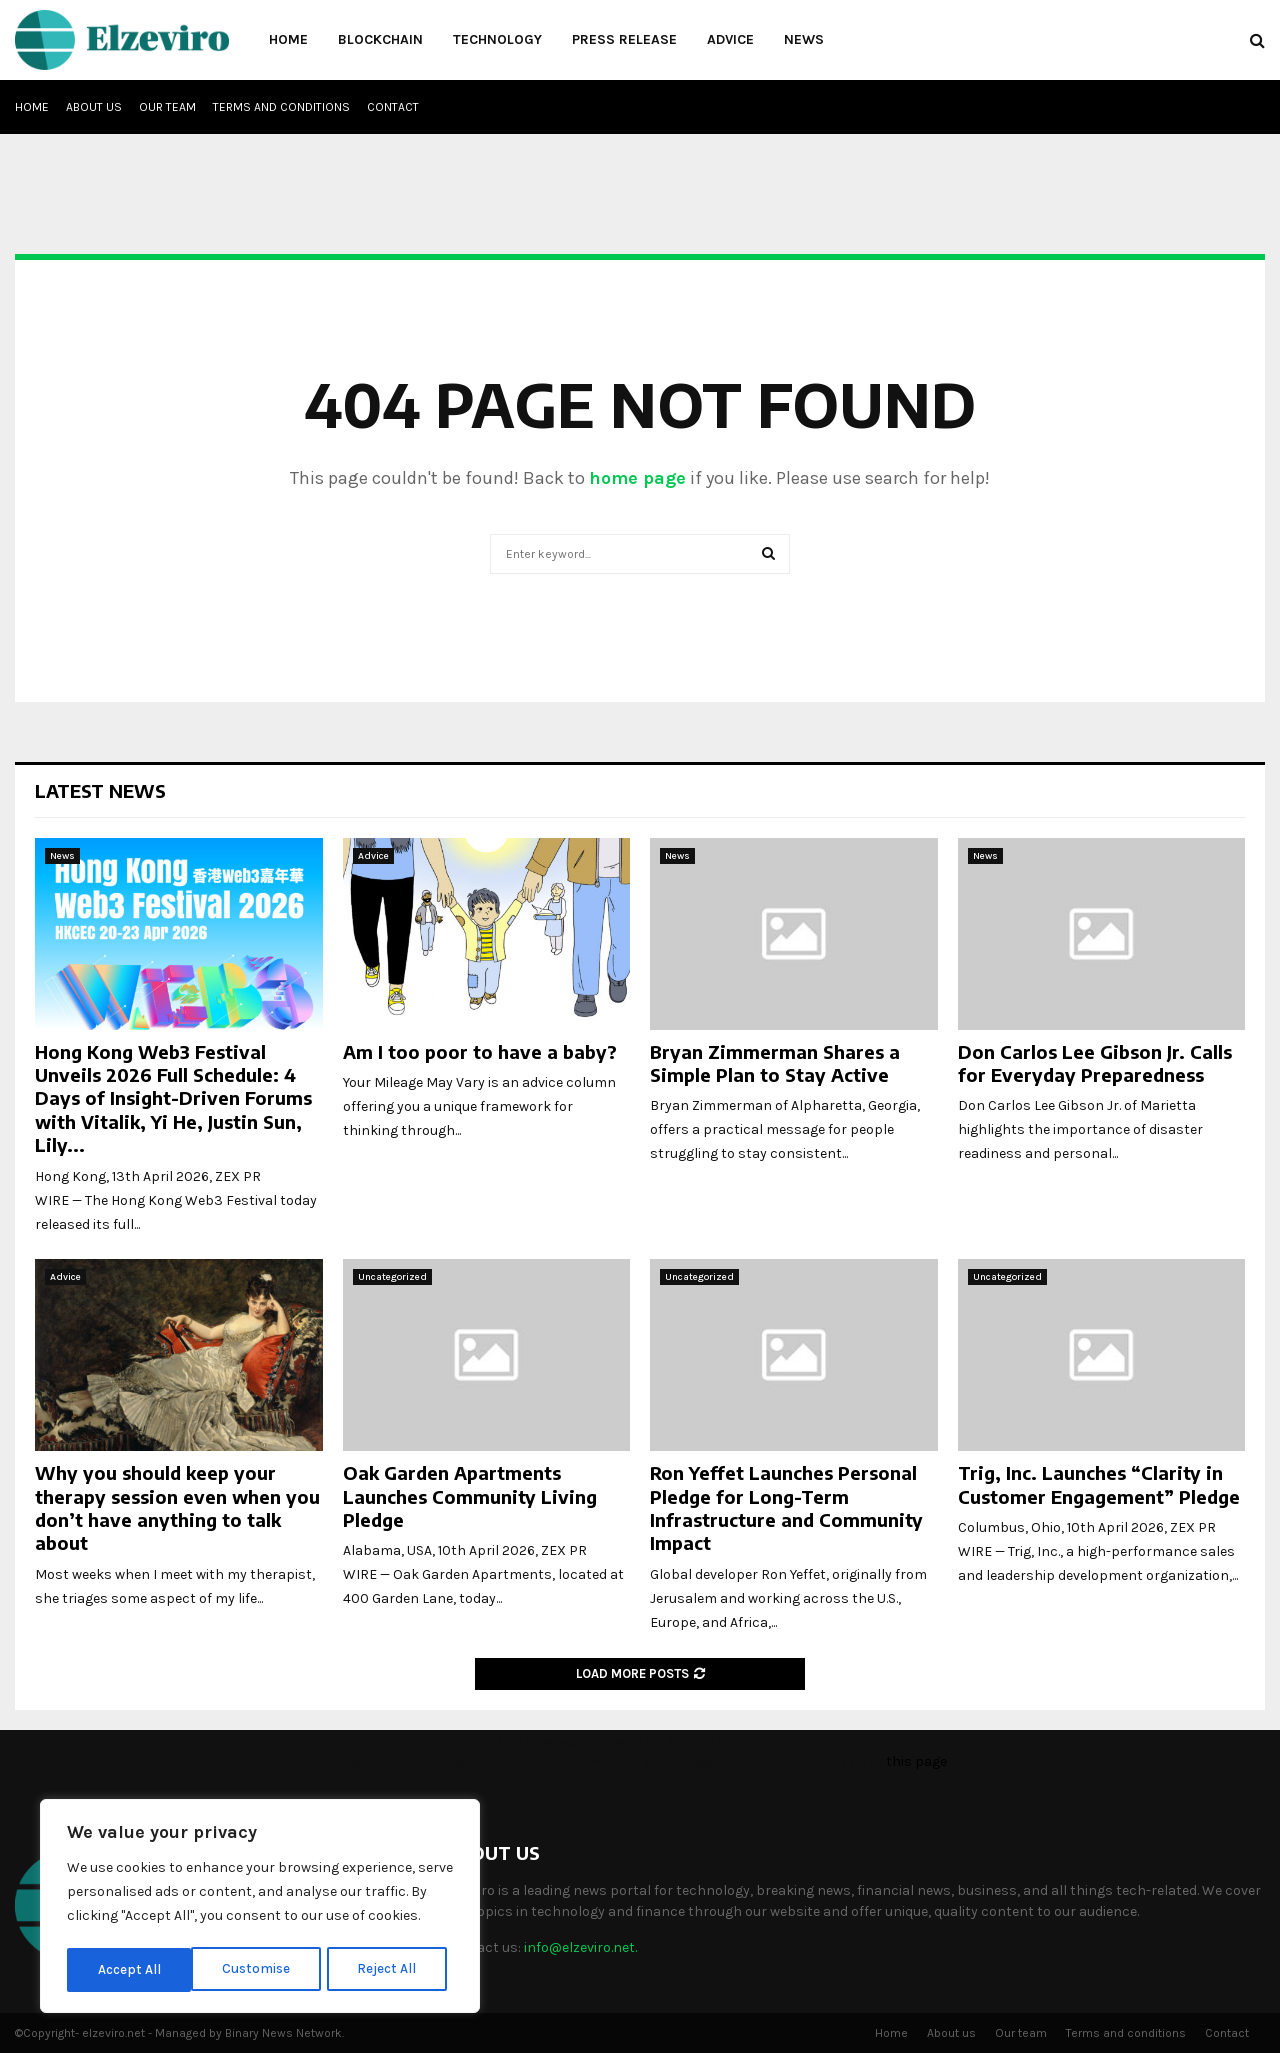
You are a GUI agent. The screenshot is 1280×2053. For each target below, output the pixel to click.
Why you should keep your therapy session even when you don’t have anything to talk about (177, 1507)
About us (94, 107)
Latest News (100, 790)
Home (288, 39)
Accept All (391, 1969)
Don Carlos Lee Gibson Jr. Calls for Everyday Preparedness (1095, 1063)
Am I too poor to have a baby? (480, 1051)
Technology (497, 39)
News (804, 39)
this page (916, 1761)
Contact (393, 107)
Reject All (263, 1969)
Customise (131, 1969)
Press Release (624, 39)
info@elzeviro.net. (580, 1947)
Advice (730, 39)
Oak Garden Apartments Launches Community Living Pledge (470, 1496)
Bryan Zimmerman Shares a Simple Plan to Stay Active (775, 1063)
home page (637, 478)
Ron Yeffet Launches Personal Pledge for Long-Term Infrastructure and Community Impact (786, 1507)
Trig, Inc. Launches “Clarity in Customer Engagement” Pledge (1099, 1484)
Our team (167, 107)
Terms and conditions (281, 107)
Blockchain (380, 39)
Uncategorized (392, 1277)
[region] (260, 1908)
